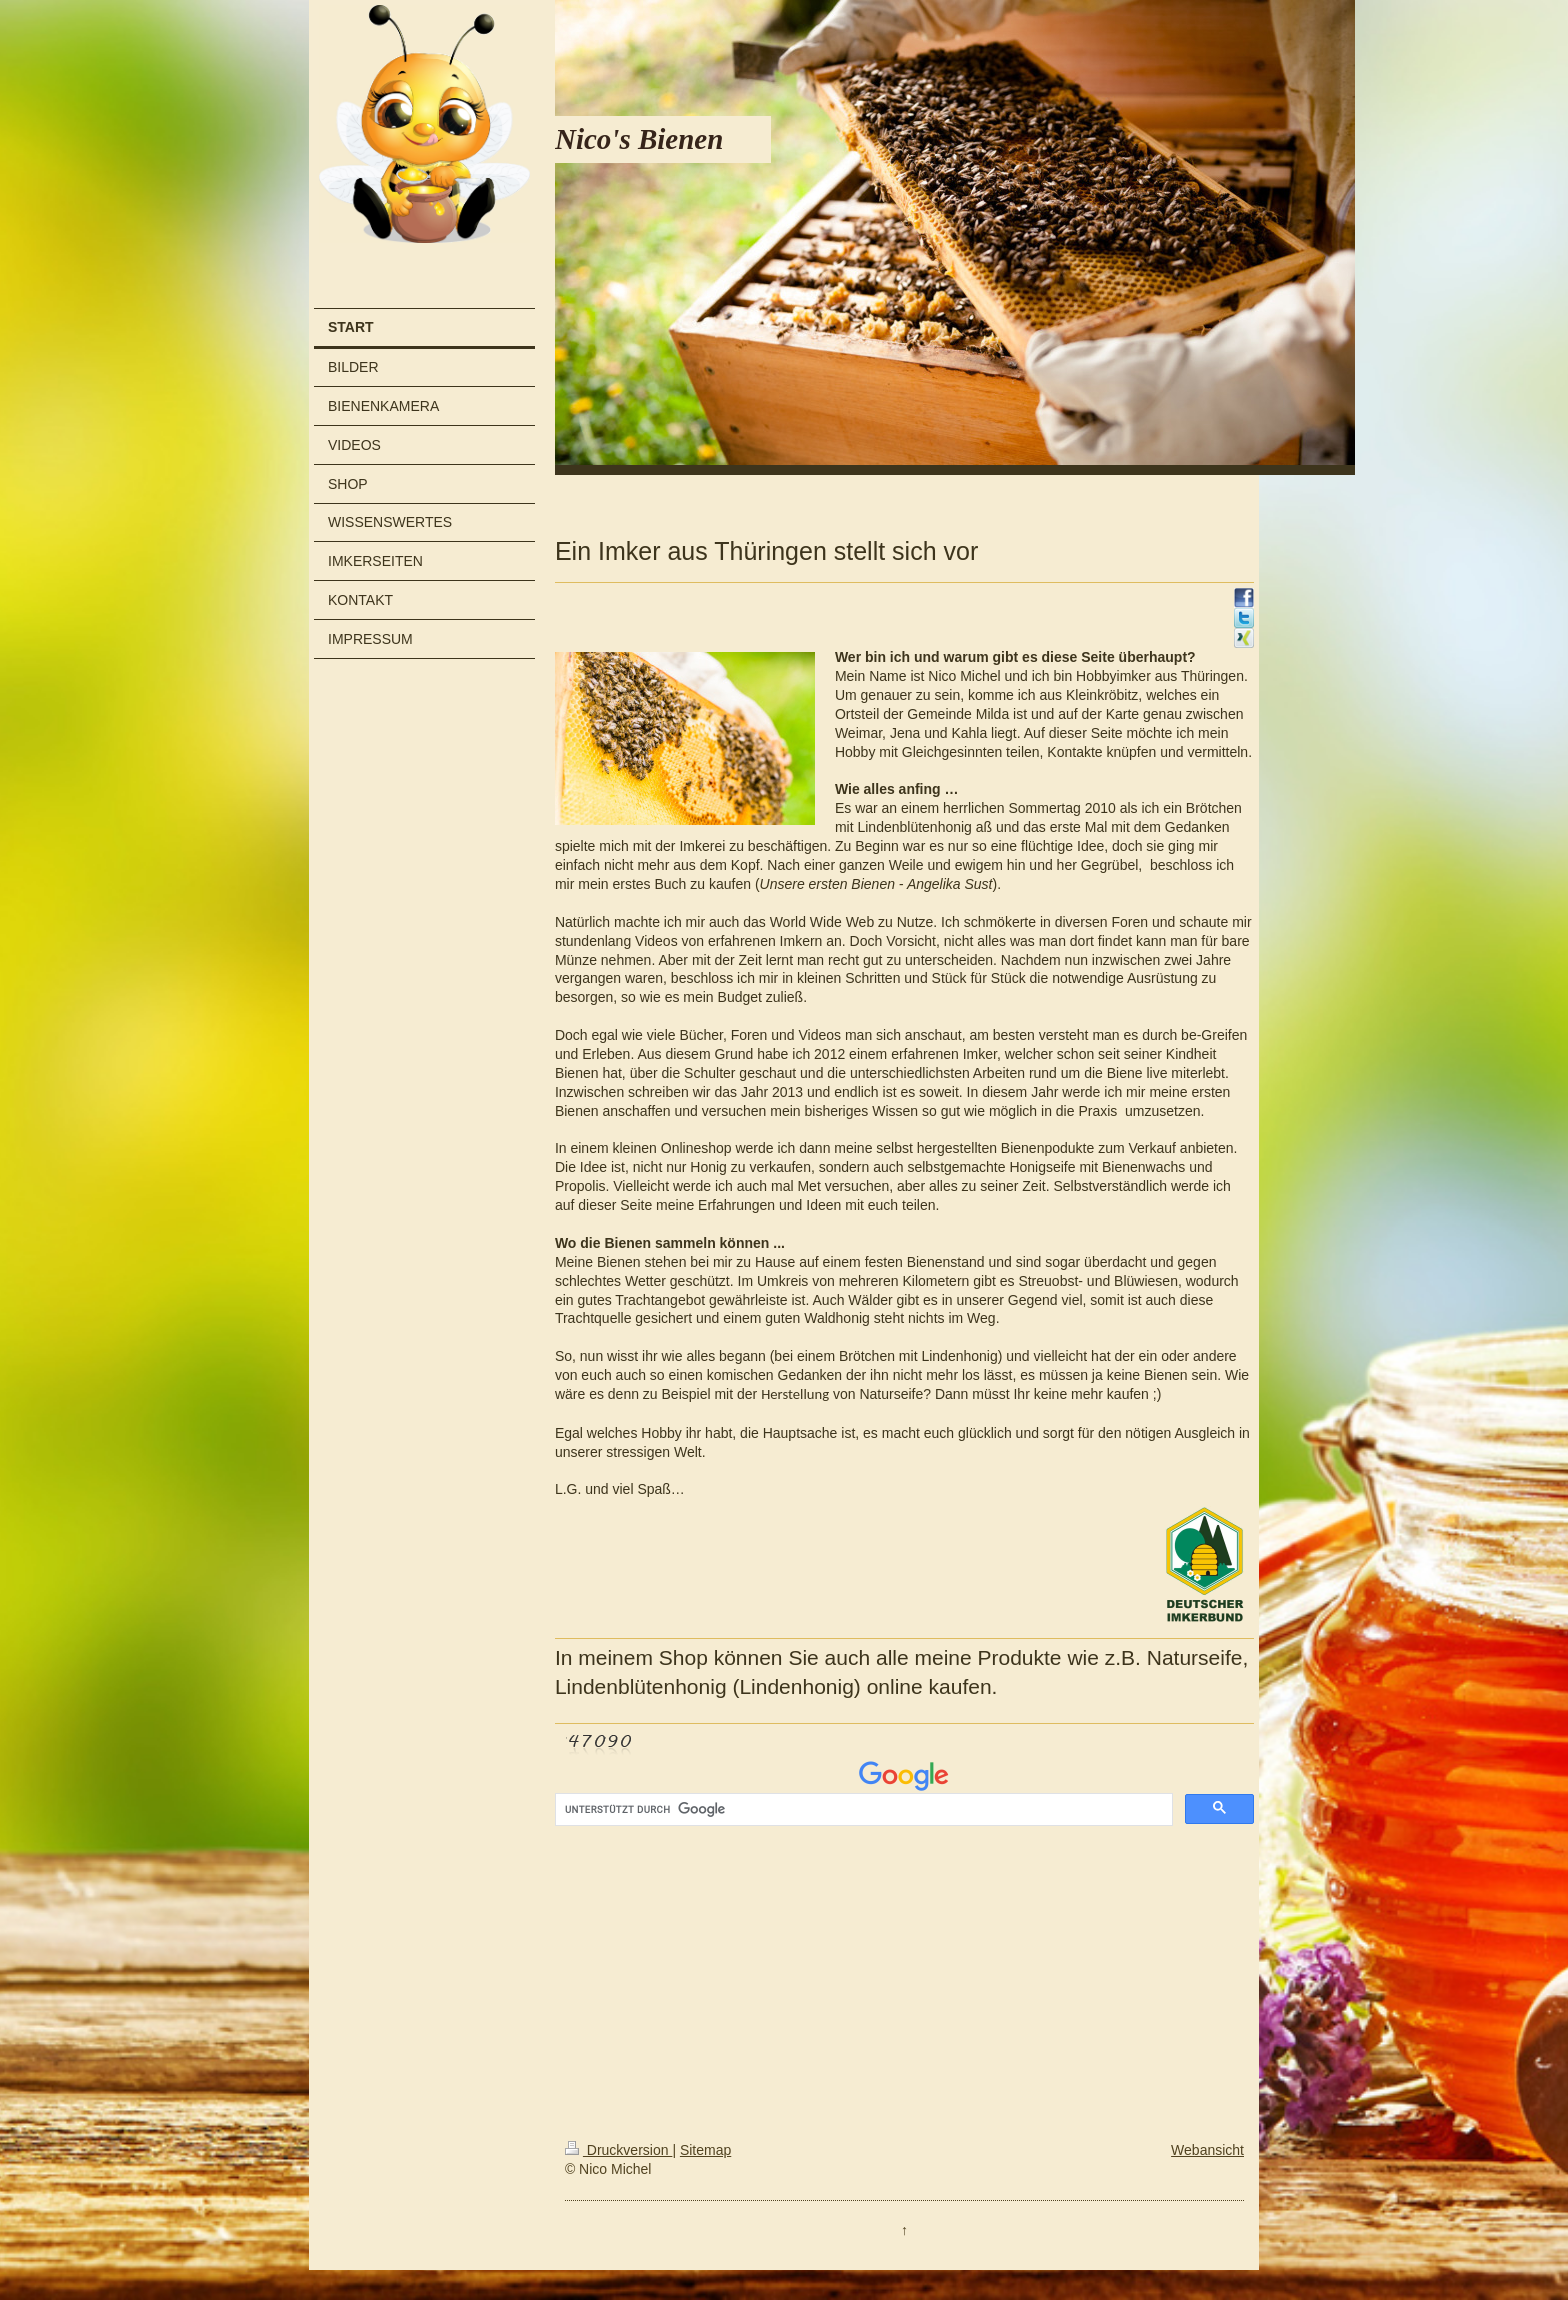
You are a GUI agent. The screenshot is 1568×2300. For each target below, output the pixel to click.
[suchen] (862, 1810)
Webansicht (1207, 2150)
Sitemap (705, 2150)
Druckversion (618, 2150)
